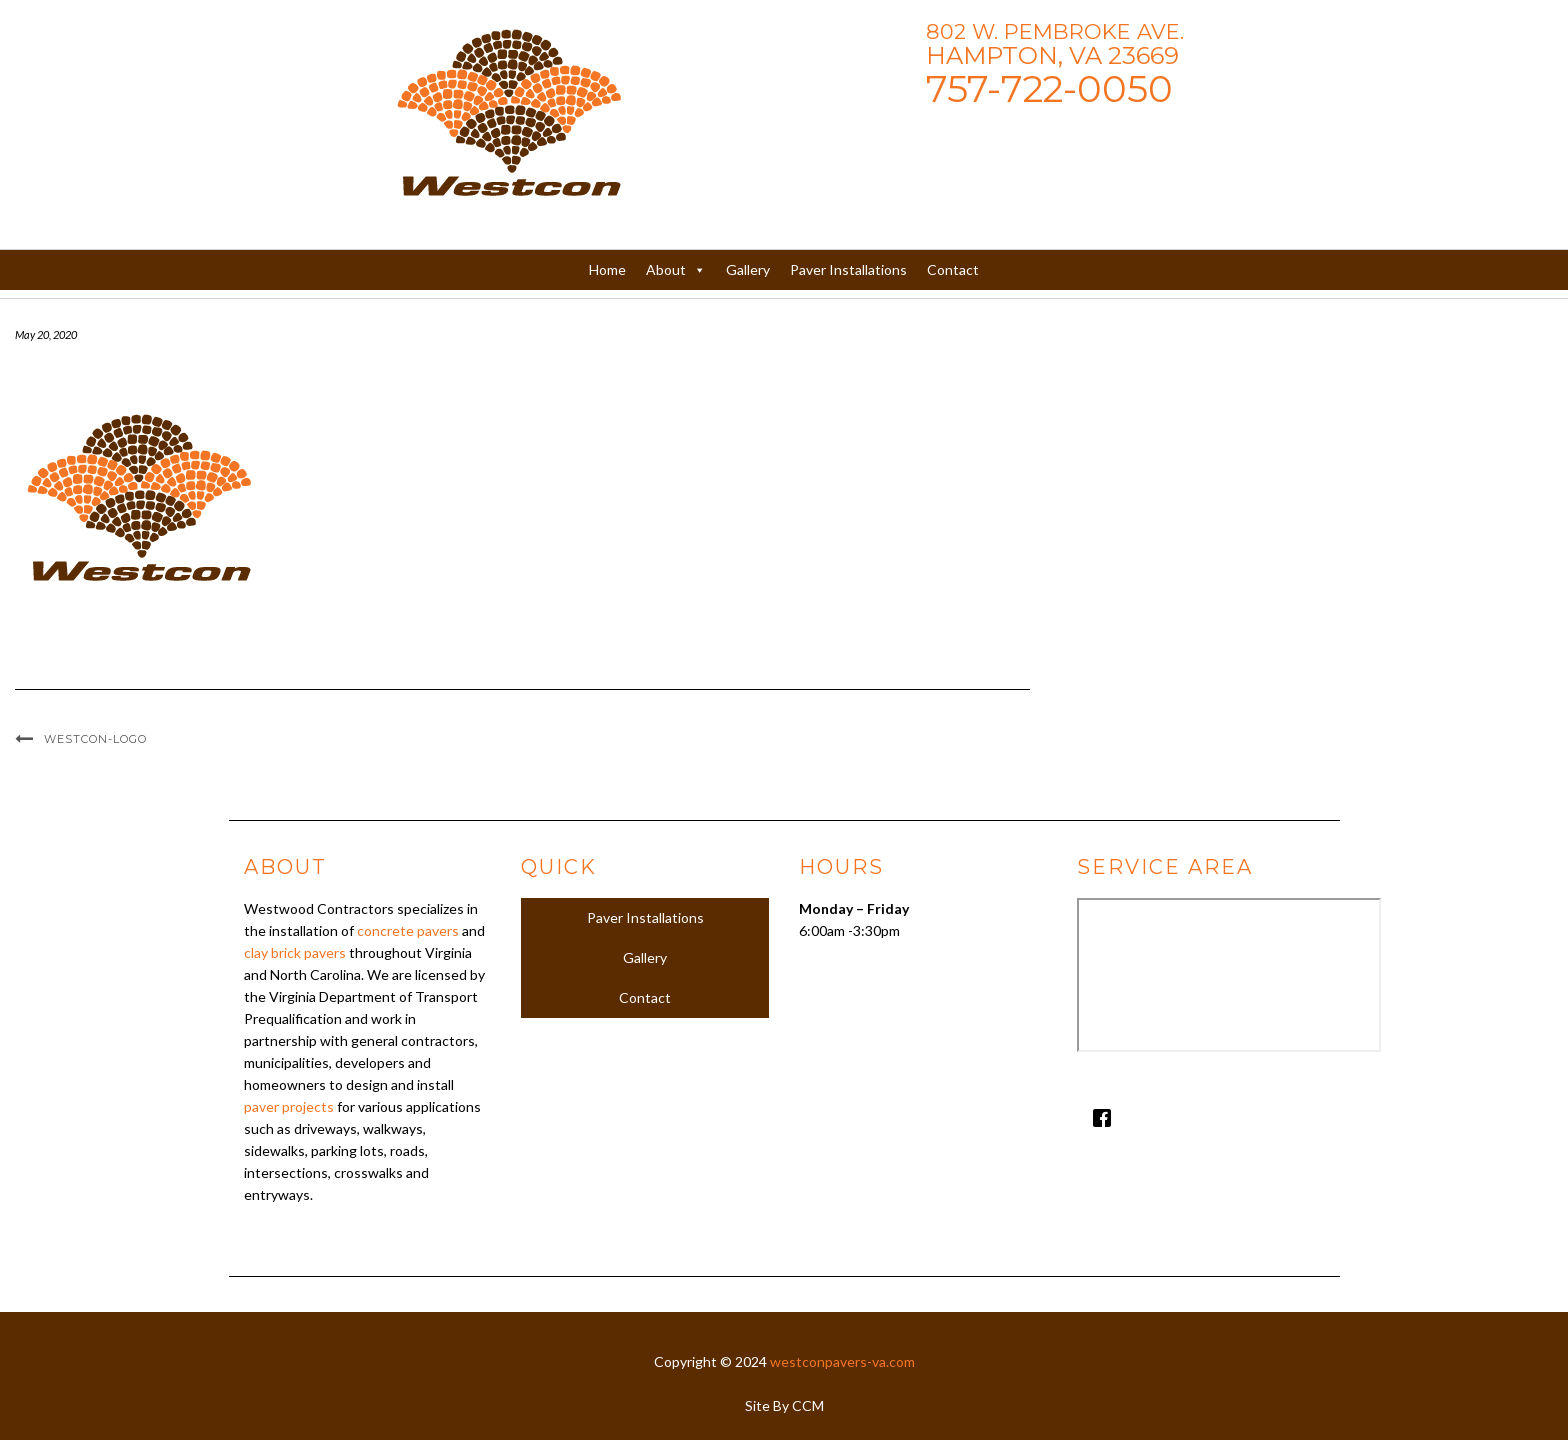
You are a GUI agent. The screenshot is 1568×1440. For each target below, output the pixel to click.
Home (607, 269)
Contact (953, 269)
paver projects (289, 1106)
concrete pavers (408, 930)
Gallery (748, 269)
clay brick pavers (295, 952)
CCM (808, 1405)
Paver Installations (848, 269)
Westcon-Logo (95, 739)
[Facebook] (1201, 1118)
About (676, 270)
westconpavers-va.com (842, 1361)
